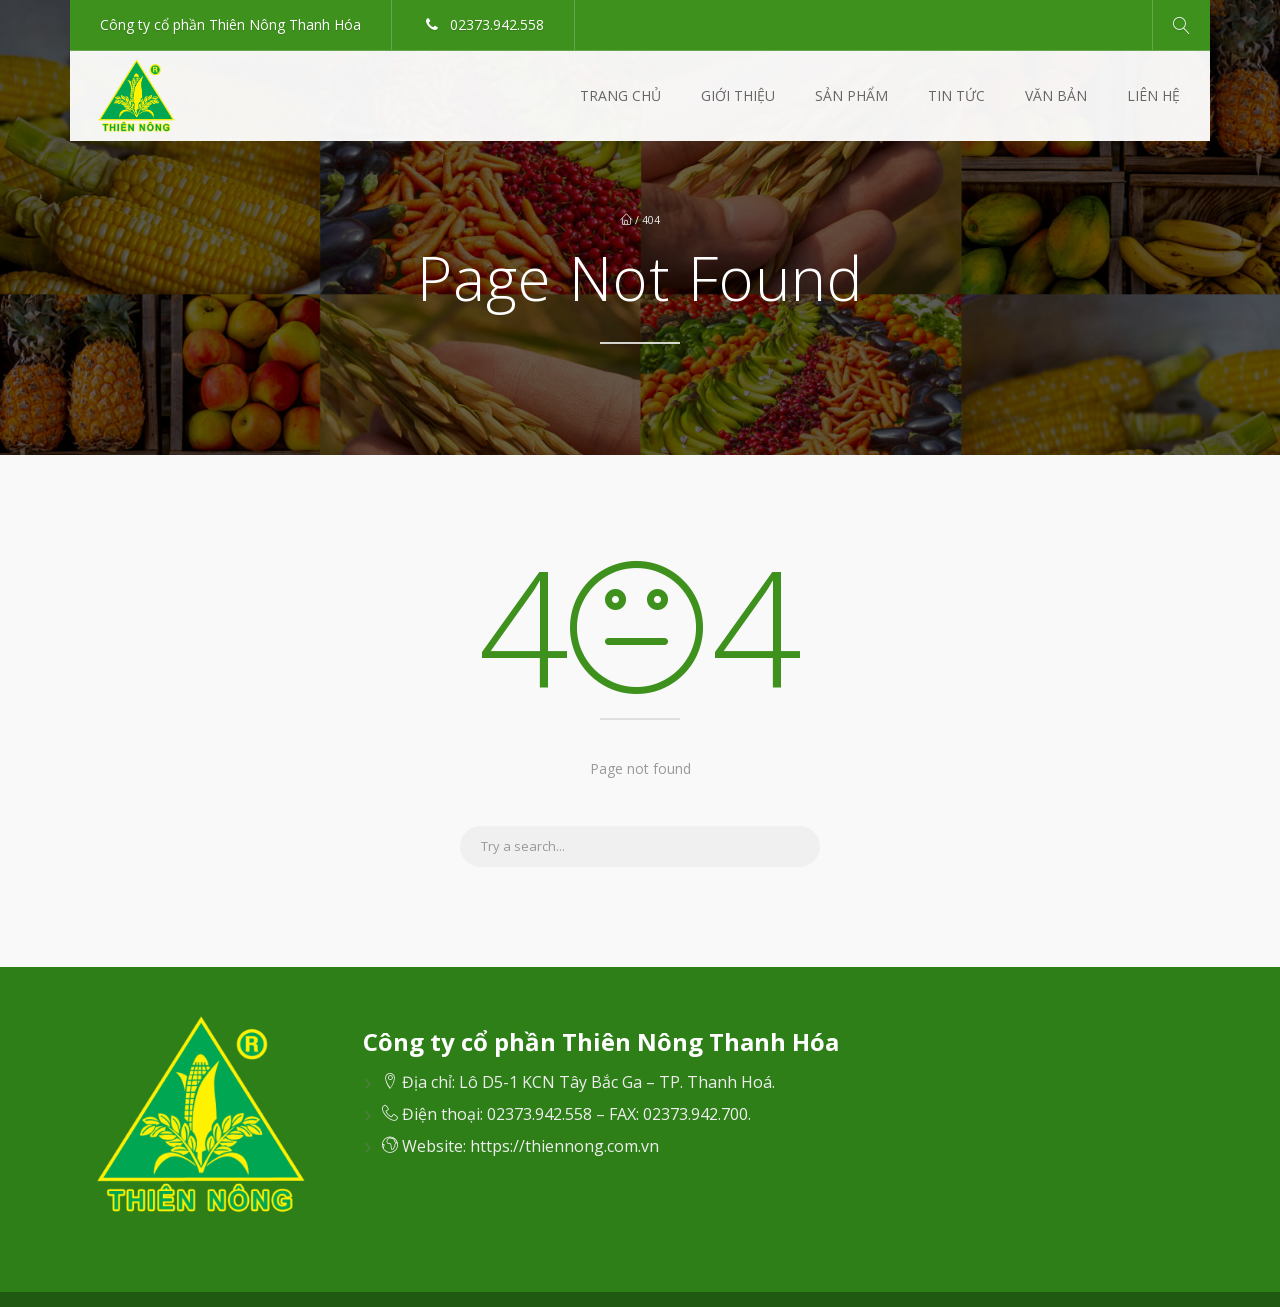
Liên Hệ (1153, 95)
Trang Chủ (620, 95)
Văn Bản (1056, 95)
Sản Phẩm (851, 95)
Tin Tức (956, 95)
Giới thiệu (738, 95)
